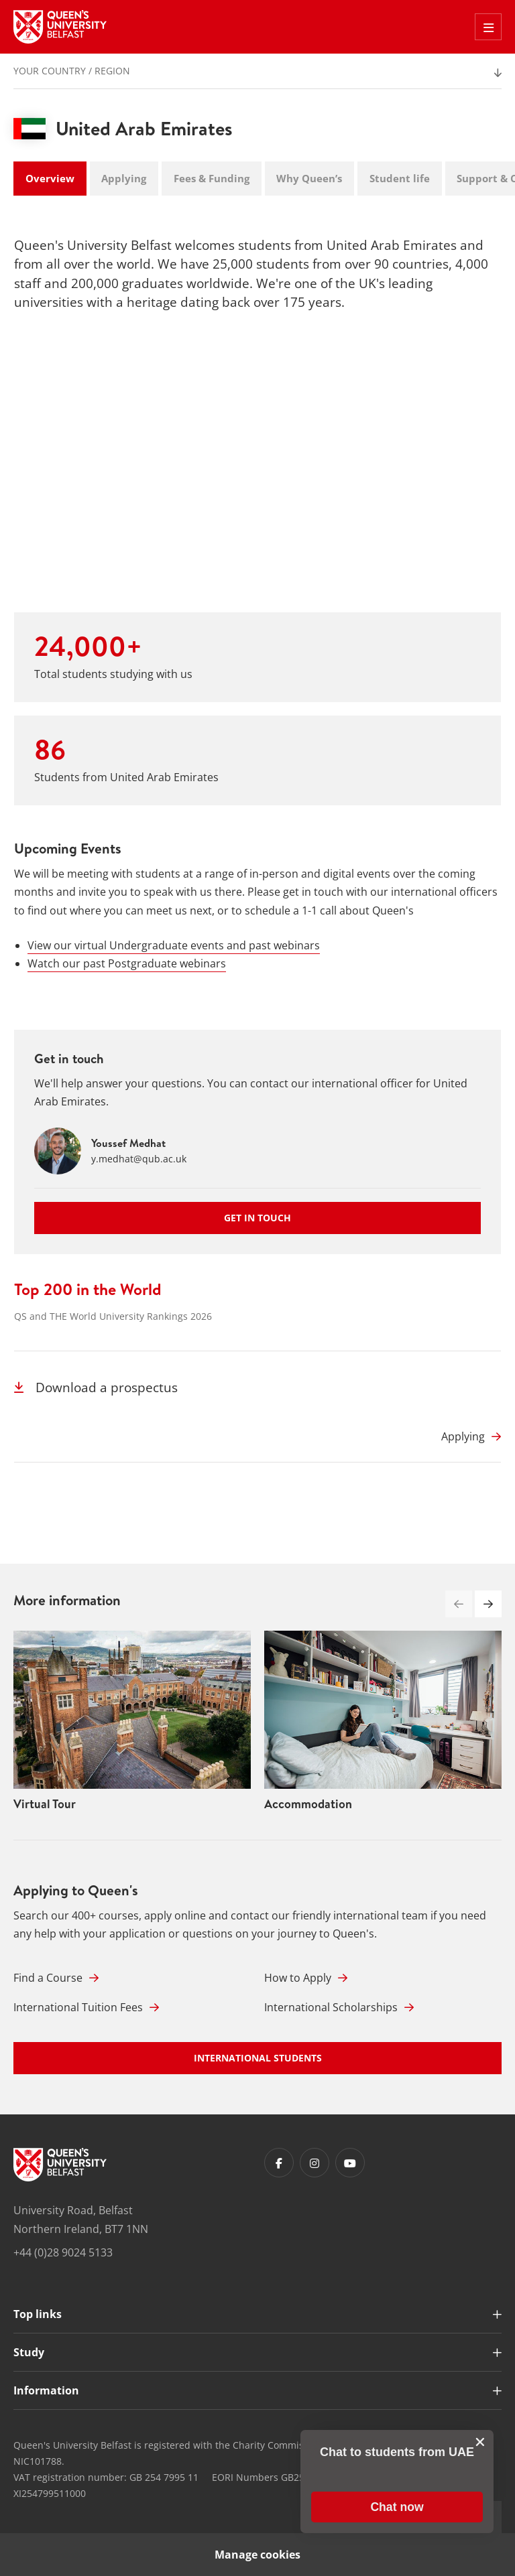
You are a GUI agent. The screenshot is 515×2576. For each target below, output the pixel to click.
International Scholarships (339, 2007)
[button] (488, 1603)
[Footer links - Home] (60, 2164)
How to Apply (305, 1977)
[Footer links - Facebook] (279, 2162)
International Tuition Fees (86, 2007)
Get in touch (257, 1217)
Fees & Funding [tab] (211, 178)
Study (28, 2352)
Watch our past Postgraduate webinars (126, 963)
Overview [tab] (49, 178)
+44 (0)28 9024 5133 (63, 2252)
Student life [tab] (399, 178)
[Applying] (471, 1436)
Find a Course (56, 1977)
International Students (258, 2057)
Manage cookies (257, 2554)
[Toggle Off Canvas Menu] (488, 26)
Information (46, 2390)
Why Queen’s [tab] (309, 178)
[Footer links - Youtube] (350, 2162)
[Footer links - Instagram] (314, 2162)
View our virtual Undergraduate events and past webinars (173, 945)
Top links (37, 2314)
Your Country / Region (71, 70)
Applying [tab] (123, 178)
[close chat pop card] (480, 2442)
